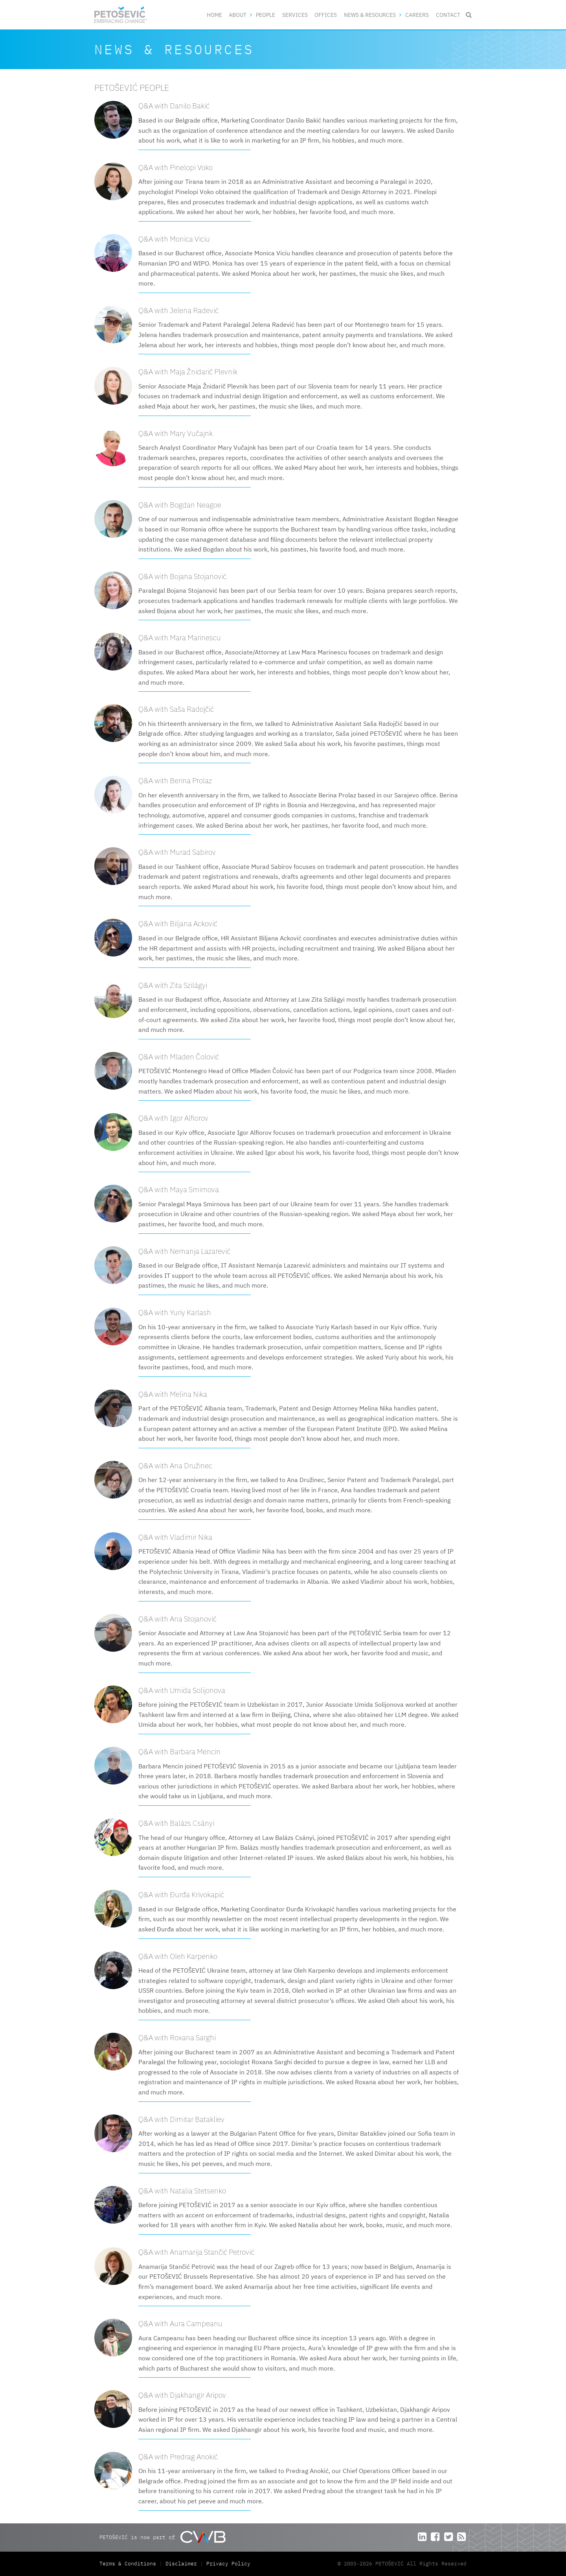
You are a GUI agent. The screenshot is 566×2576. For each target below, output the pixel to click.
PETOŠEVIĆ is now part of (162, 2536)
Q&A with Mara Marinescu (179, 637)
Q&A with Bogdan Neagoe (179, 504)
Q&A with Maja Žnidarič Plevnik (187, 371)
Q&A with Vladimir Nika (175, 1537)
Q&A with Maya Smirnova (178, 1189)
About (237, 14)
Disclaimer (181, 2563)
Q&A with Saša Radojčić (176, 709)
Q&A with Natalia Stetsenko (182, 2190)
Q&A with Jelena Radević (178, 310)
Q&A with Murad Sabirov (177, 852)
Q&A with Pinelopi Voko (175, 167)
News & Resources (370, 14)
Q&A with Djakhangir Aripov (182, 2395)
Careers (417, 14)
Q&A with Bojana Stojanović (182, 576)
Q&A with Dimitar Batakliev (181, 2119)
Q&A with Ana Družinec (175, 1465)
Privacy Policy (228, 2563)
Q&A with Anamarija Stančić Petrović (196, 2252)
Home (214, 14)
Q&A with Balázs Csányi (176, 1823)
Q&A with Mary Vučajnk (175, 433)
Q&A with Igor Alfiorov (173, 1118)
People (265, 14)
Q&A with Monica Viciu (174, 239)
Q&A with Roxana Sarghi (177, 2037)
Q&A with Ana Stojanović (177, 1618)
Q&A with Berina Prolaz (175, 780)
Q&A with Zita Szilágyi (172, 985)
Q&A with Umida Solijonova (181, 1690)
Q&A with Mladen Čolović (178, 1056)
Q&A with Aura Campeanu (180, 2323)
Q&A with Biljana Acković (177, 923)
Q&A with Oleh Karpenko (177, 1956)
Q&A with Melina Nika (172, 1394)
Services (295, 14)
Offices (325, 14)
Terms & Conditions (129, 2563)
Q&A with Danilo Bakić (173, 105)
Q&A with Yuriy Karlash (174, 1312)
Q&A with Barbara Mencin (179, 1751)
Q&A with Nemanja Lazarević (184, 1251)
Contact (448, 14)
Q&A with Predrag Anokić (178, 2456)
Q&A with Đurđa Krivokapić (181, 1894)
